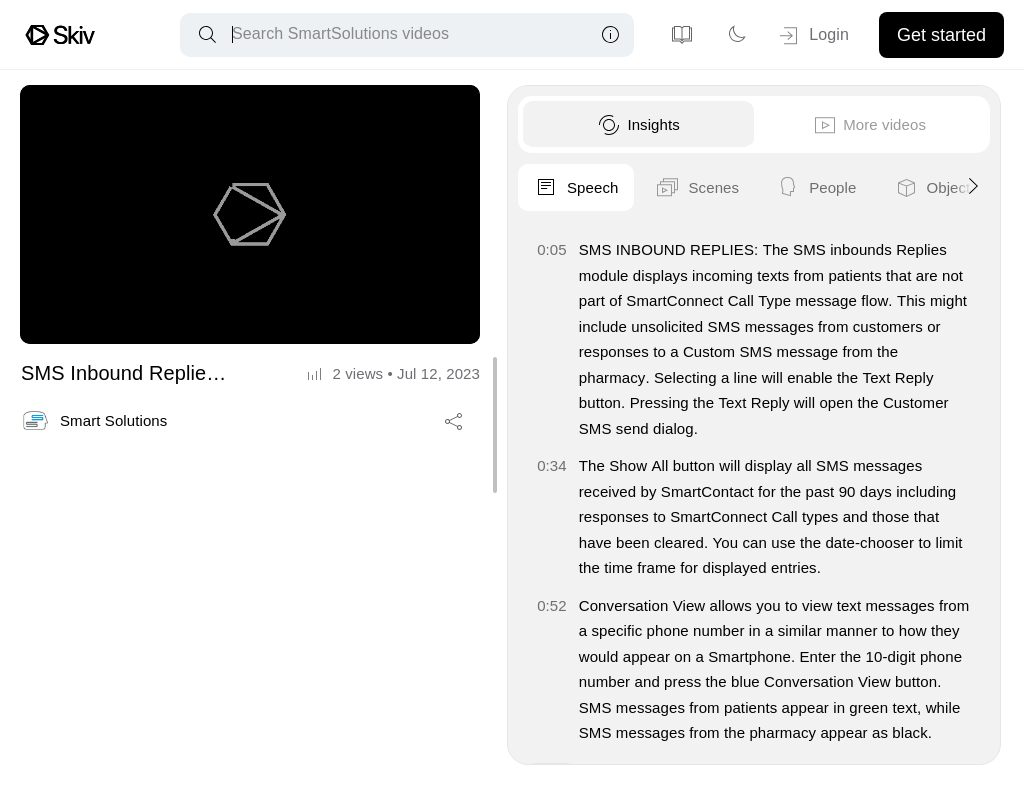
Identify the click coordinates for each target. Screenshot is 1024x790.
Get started (941, 35)
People (814, 188)
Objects (933, 188)
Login (812, 36)
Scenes (695, 188)
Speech (574, 188)
